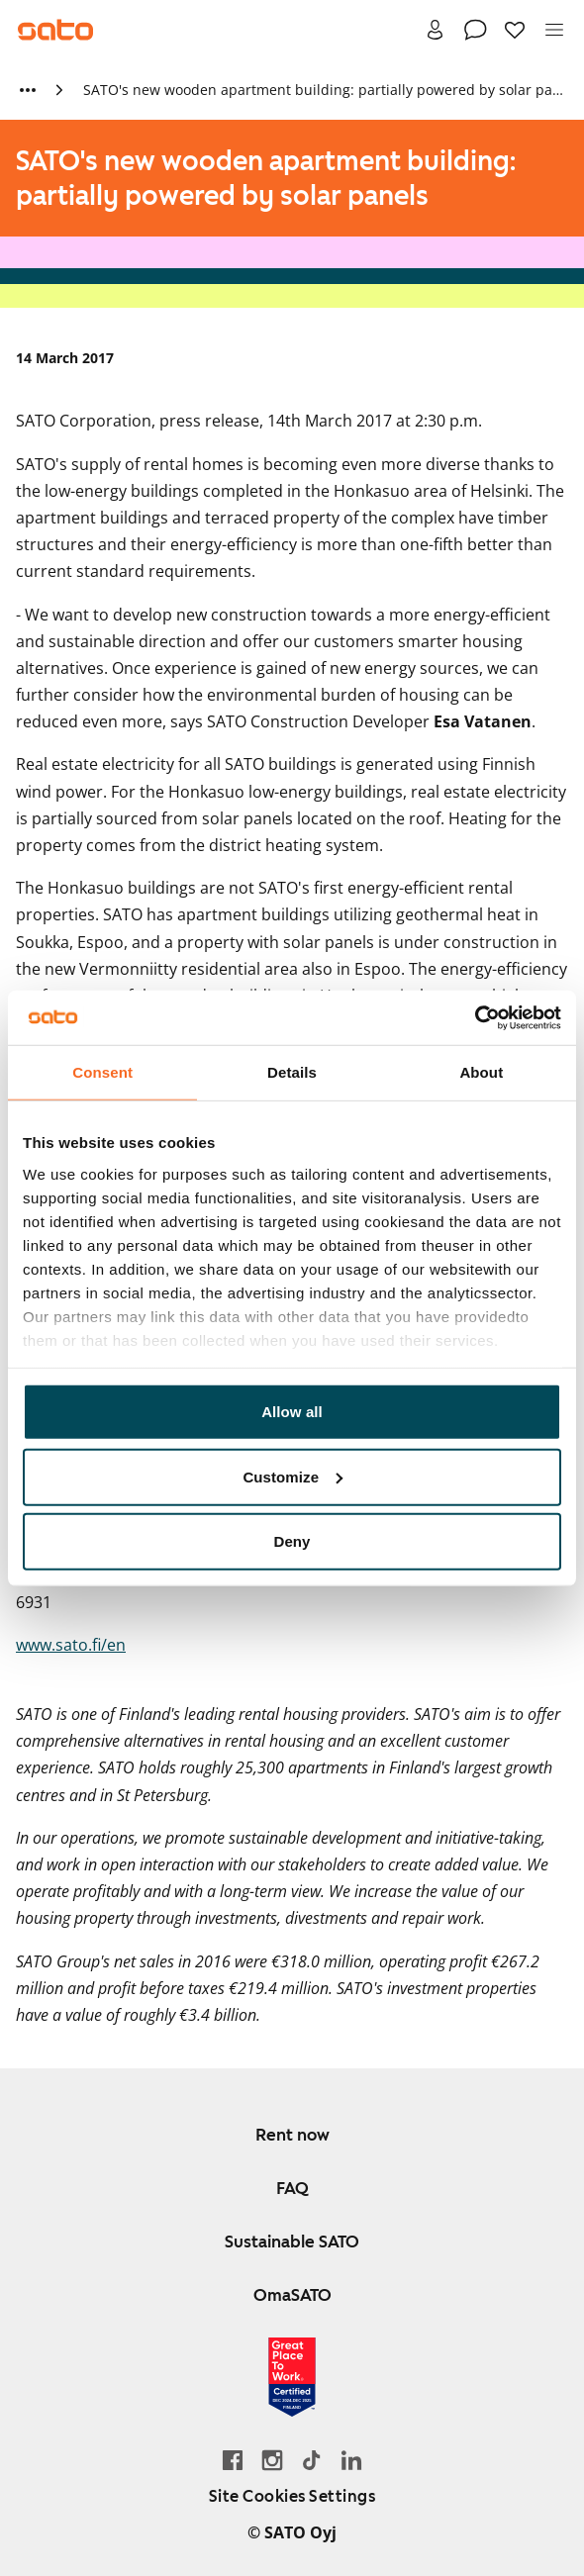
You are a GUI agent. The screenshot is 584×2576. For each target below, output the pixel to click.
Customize (292, 1476)
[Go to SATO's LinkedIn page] (351, 2459)
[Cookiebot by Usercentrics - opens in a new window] (474, 1017)
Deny (291, 1541)
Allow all (292, 1411)
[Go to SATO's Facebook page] (232, 2459)
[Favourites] (515, 29)
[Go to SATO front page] (55, 30)
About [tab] (481, 1072)
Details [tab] (292, 1072)
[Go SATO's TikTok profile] (312, 2459)
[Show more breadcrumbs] (28, 90)
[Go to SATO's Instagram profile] (272, 2459)
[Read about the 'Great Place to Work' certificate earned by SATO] (292, 2377)
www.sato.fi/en (71, 1645)
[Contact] (475, 29)
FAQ (292, 2188)
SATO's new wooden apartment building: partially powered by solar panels (323, 89)
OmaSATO (292, 2295)
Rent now (292, 2135)
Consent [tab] (102, 1072)
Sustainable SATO (292, 2241)
